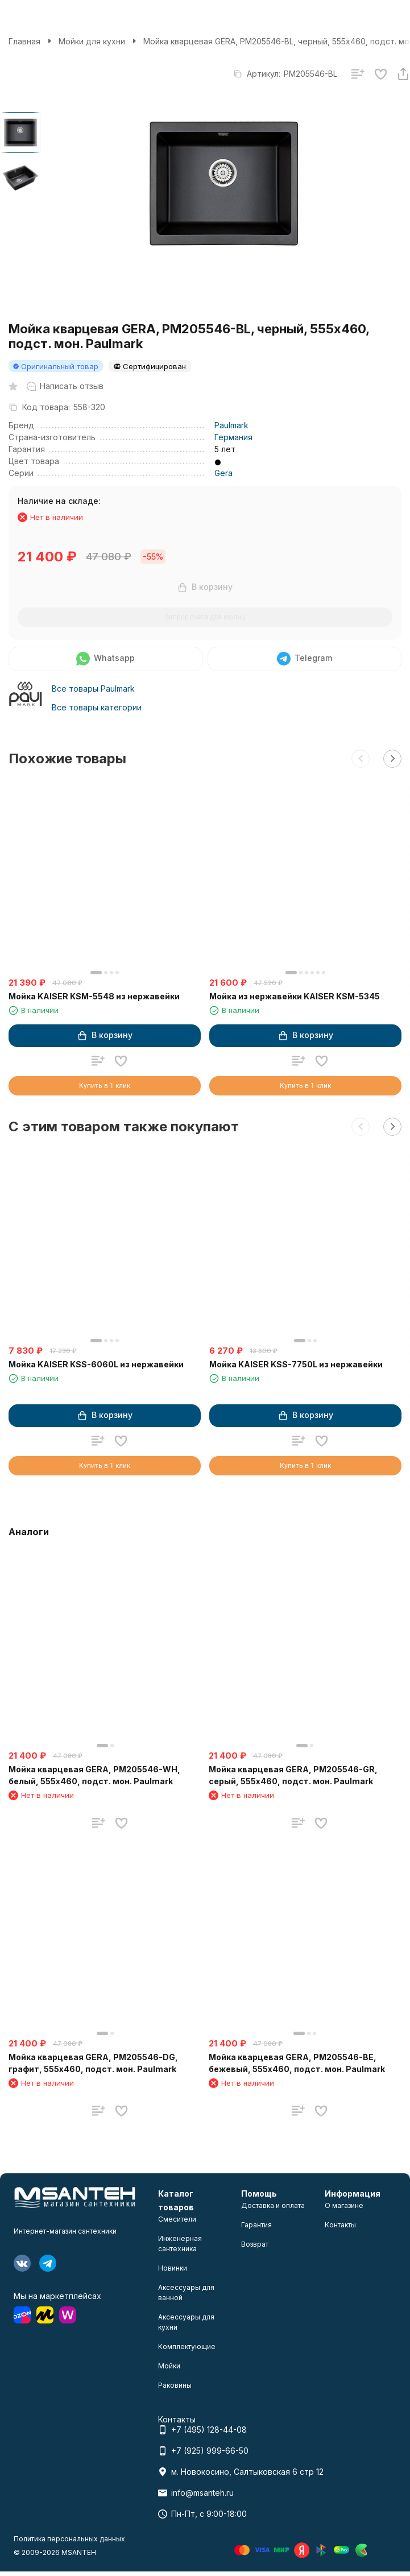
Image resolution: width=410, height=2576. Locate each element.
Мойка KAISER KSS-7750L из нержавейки (296, 1364)
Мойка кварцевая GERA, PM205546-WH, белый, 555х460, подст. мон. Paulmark (94, 1775)
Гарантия (256, 2225)
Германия (233, 437)
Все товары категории (97, 707)
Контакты (340, 2225)
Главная (24, 41)
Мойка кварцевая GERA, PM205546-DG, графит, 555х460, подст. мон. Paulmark (93, 2063)
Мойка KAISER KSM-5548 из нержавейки (94, 996)
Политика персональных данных (69, 2538)
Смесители (177, 2219)
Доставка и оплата (273, 2205)
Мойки (169, 2366)
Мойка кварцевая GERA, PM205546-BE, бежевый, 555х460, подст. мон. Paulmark (297, 2063)
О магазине (344, 2205)
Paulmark (231, 425)
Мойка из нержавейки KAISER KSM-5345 (294, 996)
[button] (360, 759)
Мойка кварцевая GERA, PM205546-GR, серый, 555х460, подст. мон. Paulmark (293, 1775)
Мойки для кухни (92, 41)
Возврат (254, 2244)
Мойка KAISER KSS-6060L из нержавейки (96, 1364)
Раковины (175, 2385)
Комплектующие (187, 2346)
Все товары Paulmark (93, 688)
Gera (223, 473)
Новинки (172, 2268)
